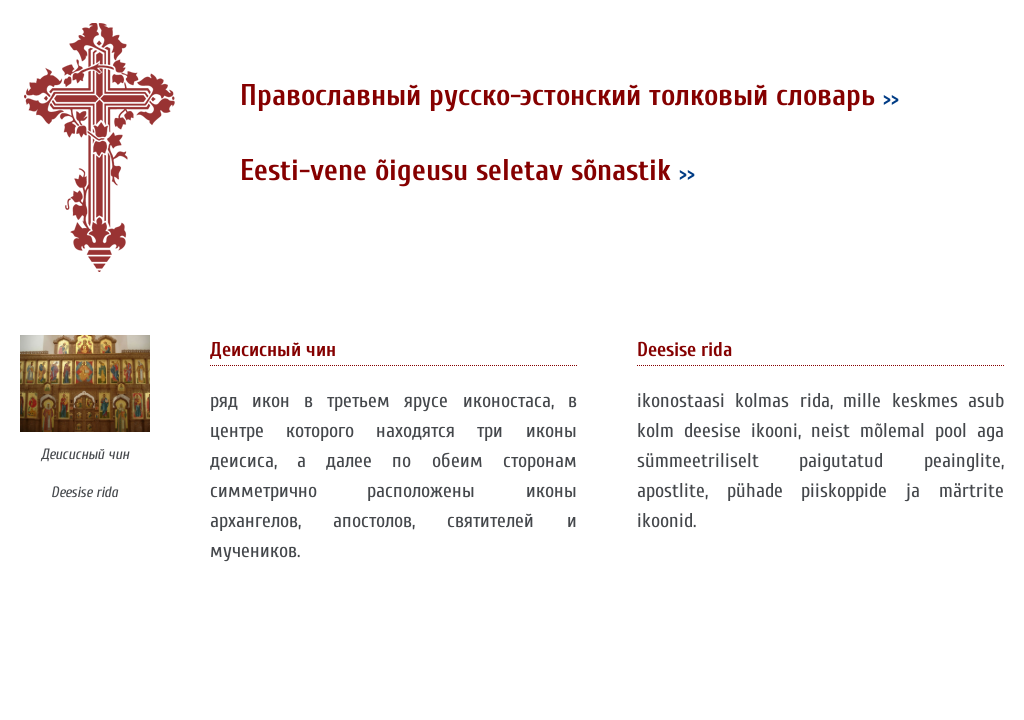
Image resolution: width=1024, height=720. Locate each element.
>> (891, 98)
